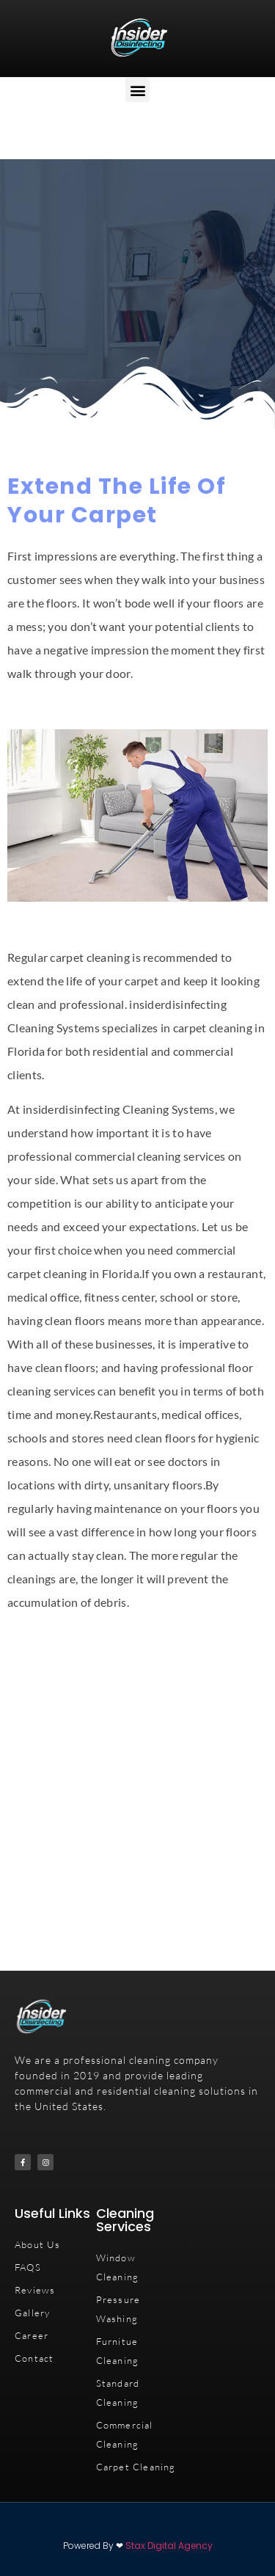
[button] (137, 90)
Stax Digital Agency (169, 2545)
